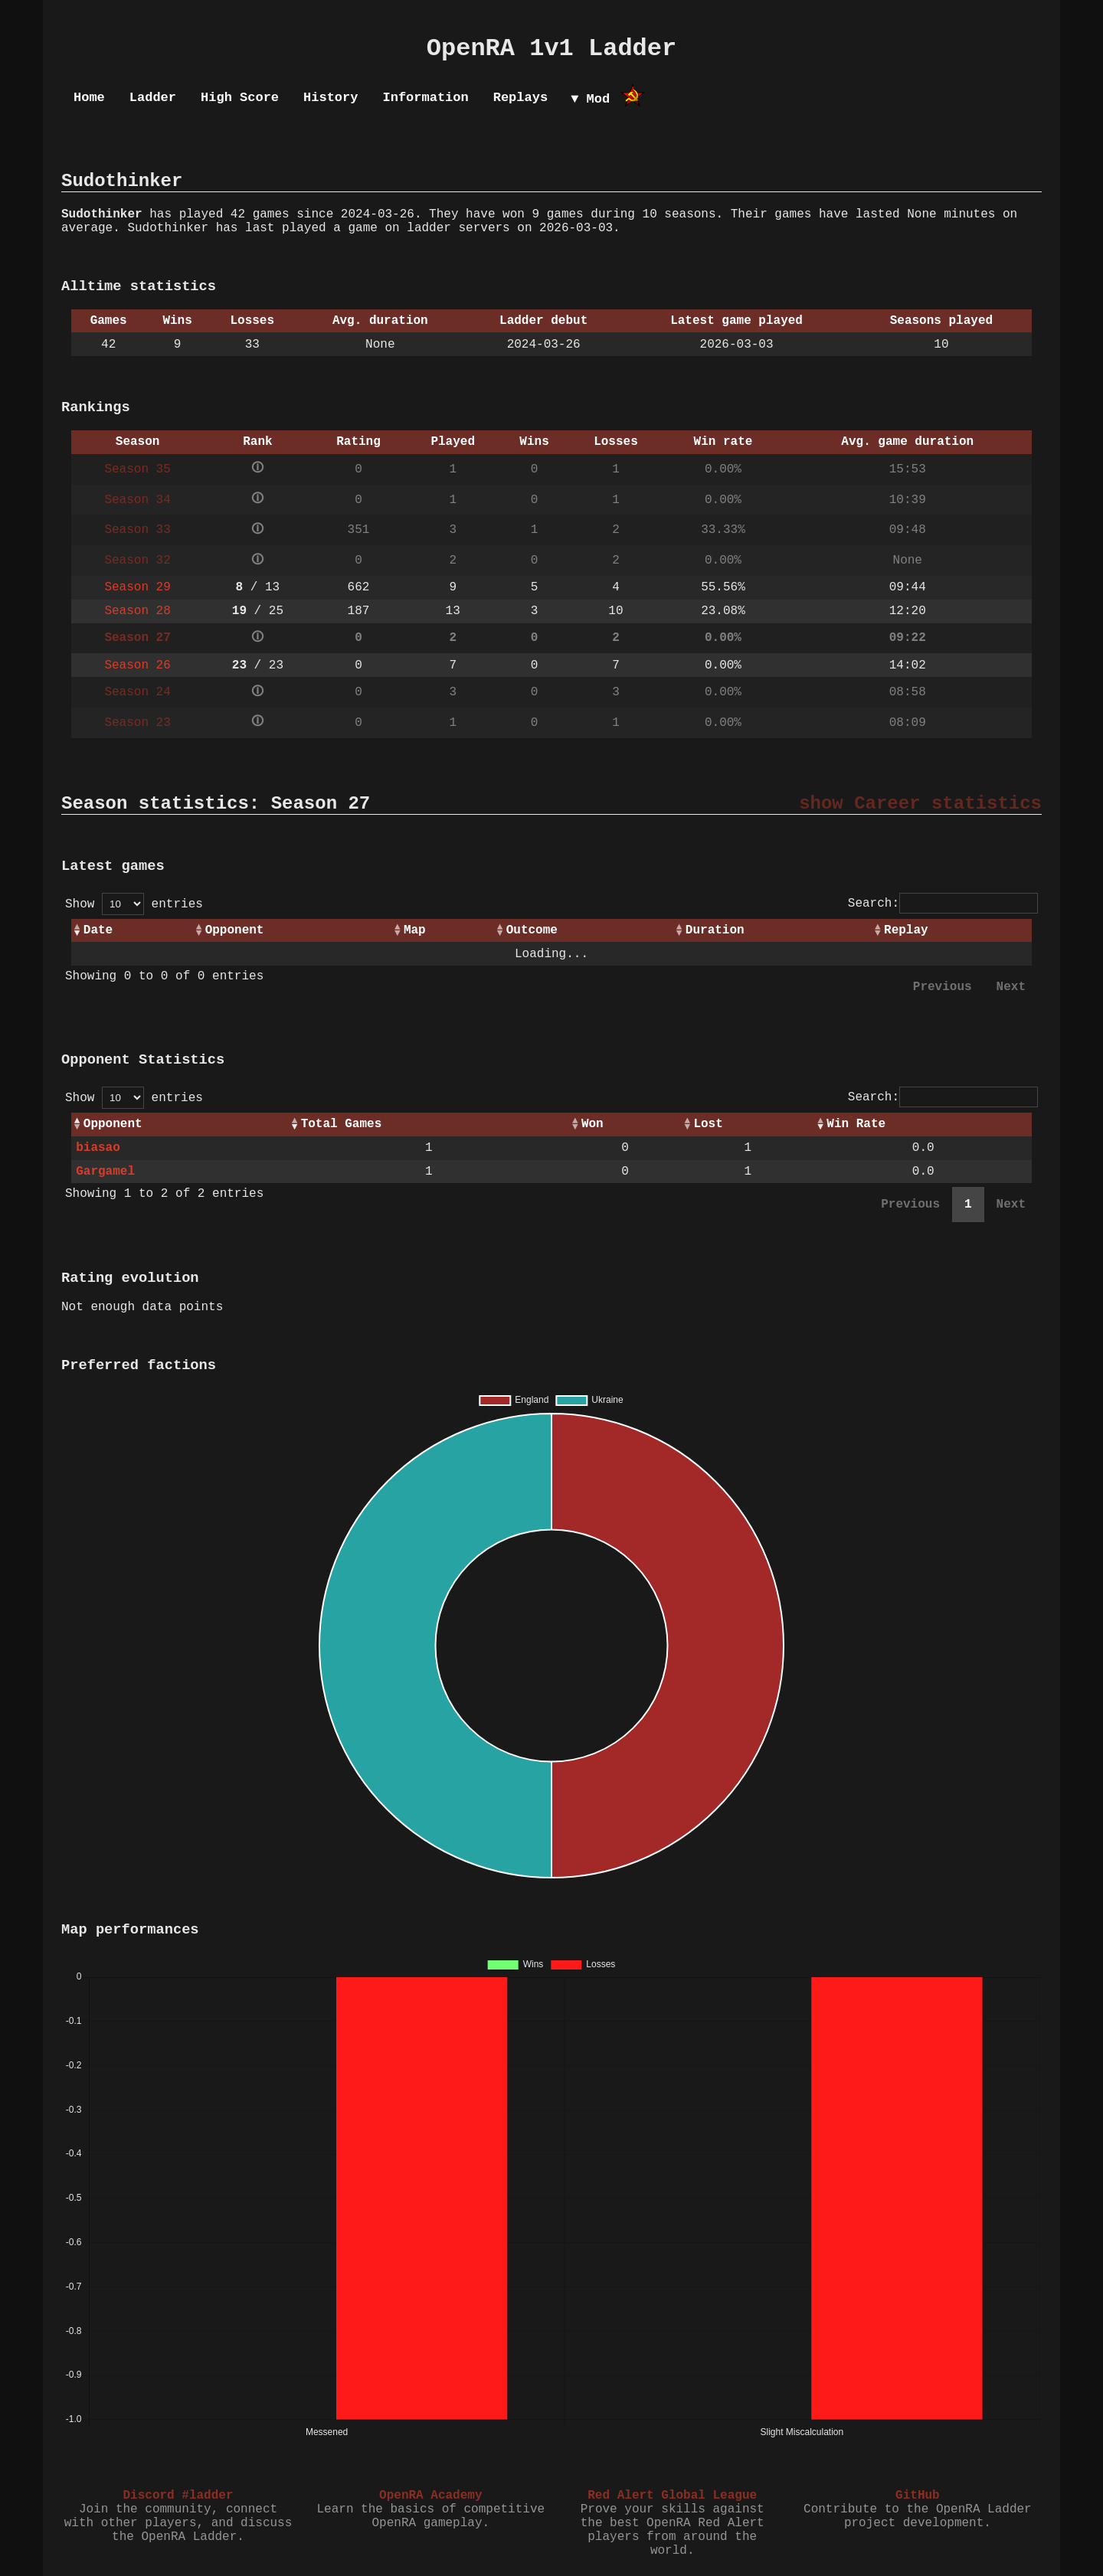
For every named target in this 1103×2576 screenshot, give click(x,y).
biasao (98, 1148)
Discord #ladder (178, 2495)
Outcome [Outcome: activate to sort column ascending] (532, 930)
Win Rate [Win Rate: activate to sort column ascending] (855, 1124)
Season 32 (137, 560)
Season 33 (137, 530)
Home (89, 97)
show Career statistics (920, 803)
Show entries (134, 904)
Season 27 (137, 638)
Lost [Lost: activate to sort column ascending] (707, 1124)
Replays (520, 97)
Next (1011, 987)
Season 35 (137, 469)
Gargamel (105, 1171)
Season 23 (137, 723)
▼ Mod (590, 99)
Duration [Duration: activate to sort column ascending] (715, 930)
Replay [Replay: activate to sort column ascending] (906, 930)
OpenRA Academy (430, 2495)
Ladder (152, 97)
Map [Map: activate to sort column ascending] (415, 930)
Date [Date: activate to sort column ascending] (98, 930)
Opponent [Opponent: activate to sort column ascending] (234, 930)
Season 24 (137, 692)
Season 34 (137, 500)
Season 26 (137, 665)
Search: (943, 903)
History (330, 97)
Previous (942, 987)
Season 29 (137, 587)
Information (425, 97)
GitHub (917, 2495)
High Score (240, 97)
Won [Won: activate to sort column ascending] (592, 1124)
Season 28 (137, 611)
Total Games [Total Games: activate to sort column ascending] (341, 1124)
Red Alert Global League (672, 2495)
